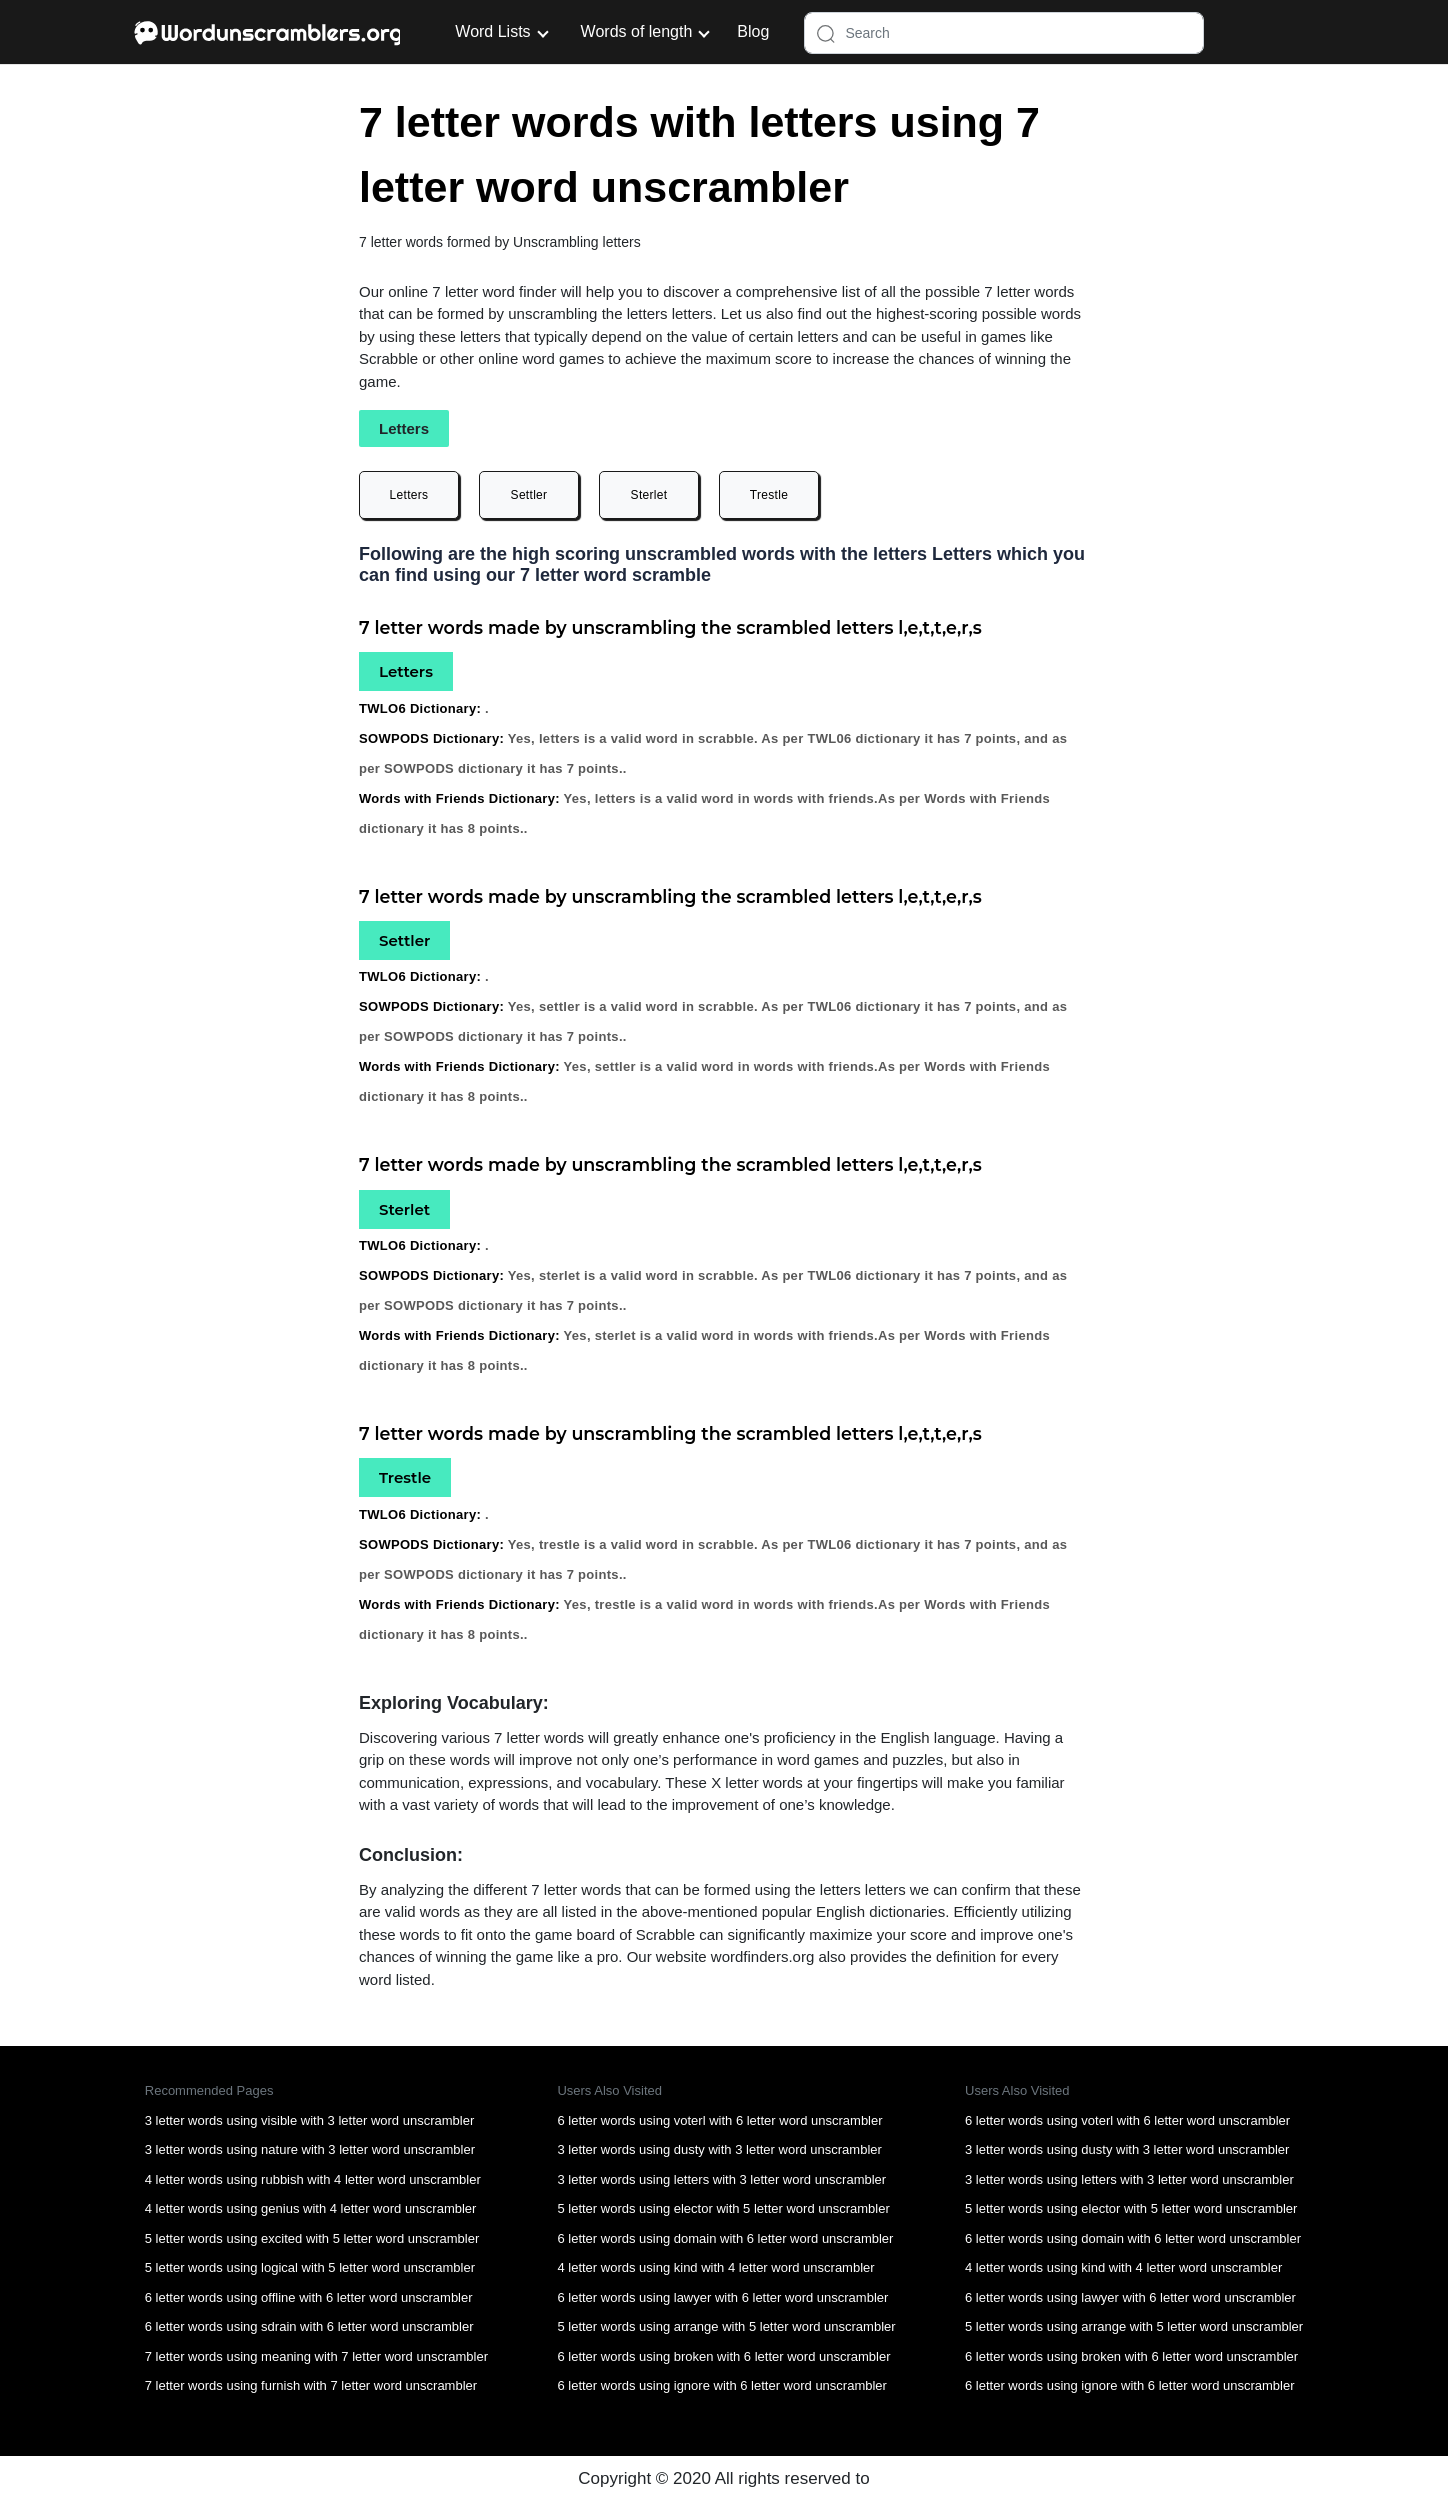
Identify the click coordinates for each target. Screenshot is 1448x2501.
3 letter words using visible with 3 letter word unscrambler (309, 2120)
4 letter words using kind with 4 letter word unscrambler (715, 2267)
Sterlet (649, 495)
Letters (409, 495)
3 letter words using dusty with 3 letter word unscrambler (719, 2149)
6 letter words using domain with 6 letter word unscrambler (725, 2238)
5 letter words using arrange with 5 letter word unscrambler (726, 2326)
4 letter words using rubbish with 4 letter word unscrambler (313, 2179)
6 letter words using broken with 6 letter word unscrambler (723, 2356)
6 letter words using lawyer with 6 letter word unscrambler (722, 2297)
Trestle (769, 495)
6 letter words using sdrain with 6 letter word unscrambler (309, 2326)
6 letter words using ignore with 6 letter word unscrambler (721, 2385)
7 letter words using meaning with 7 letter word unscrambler (316, 2356)
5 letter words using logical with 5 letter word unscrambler (310, 2267)
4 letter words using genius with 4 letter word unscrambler (311, 2208)
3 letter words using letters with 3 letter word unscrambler (721, 2179)
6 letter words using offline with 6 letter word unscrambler (309, 2297)
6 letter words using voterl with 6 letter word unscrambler (719, 2120)
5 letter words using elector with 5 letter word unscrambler (723, 2208)
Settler (529, 495)
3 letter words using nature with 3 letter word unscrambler (310, 2149)
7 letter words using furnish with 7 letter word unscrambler (311, 2385)
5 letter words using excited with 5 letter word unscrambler (312, 2238)
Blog (753, 31)
